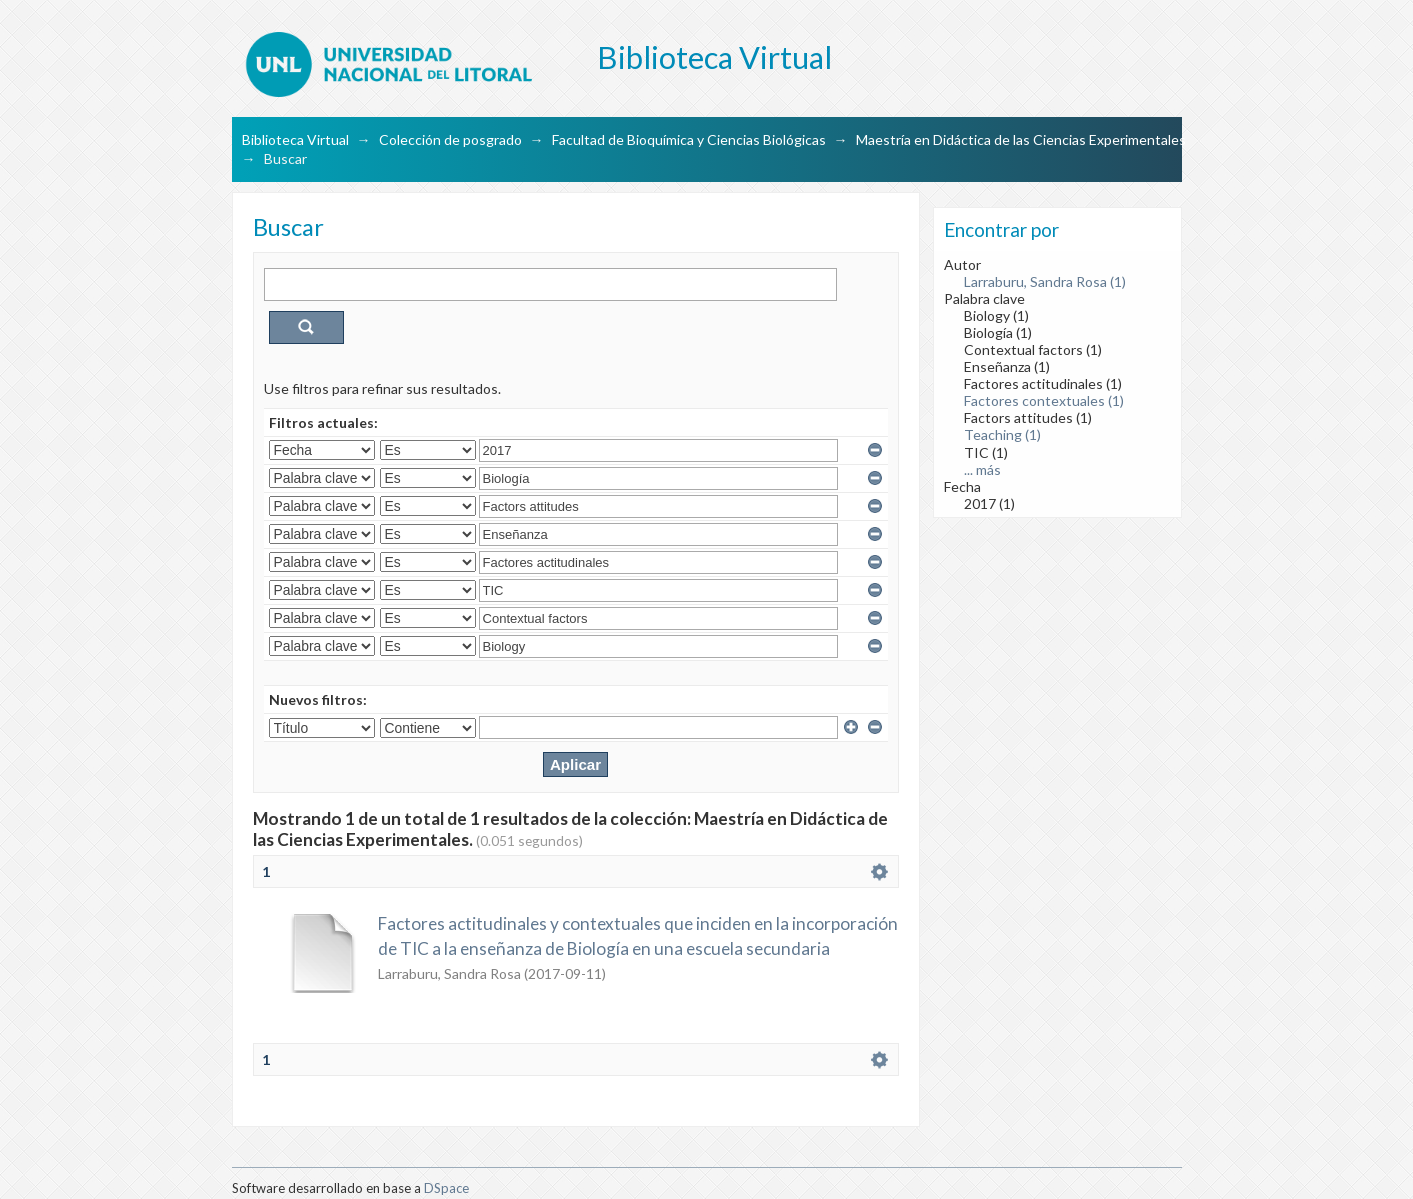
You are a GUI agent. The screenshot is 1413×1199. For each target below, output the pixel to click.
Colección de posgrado (450, 139)
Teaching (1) (1002, 434)
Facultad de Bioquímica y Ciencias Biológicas (689, 139)
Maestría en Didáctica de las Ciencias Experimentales (1021, 139)
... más (982, 469)
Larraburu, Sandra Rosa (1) (1045, 281)
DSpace (446, 1188)
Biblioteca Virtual (295, 139)
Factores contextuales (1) (1044, 400)
